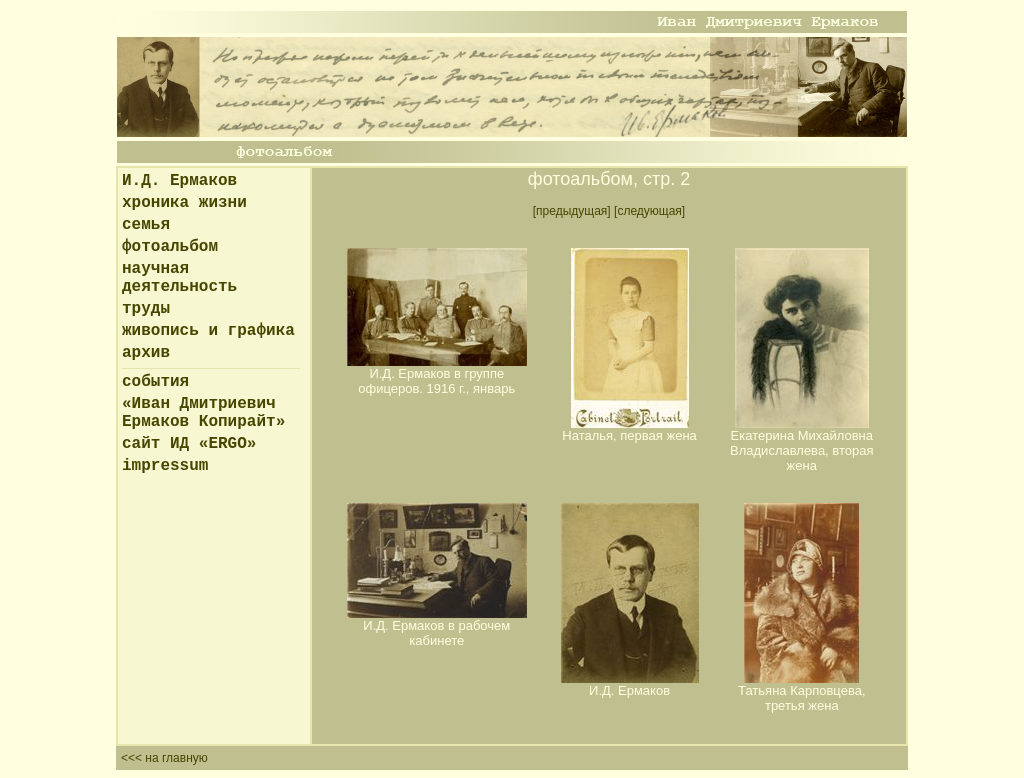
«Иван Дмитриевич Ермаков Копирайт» (203, 413)
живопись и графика (208, 331)
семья (146, 225)
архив (146, 353)
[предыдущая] (572, 211)
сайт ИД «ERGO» (189, 444)
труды (146, 309)
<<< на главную (164, 758)
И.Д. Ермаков (179, 181)
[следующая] (649, 211)
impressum (165, 466)
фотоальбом (170, 247)
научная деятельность (179, 278)
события (155, 382)
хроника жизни (184, 203)
